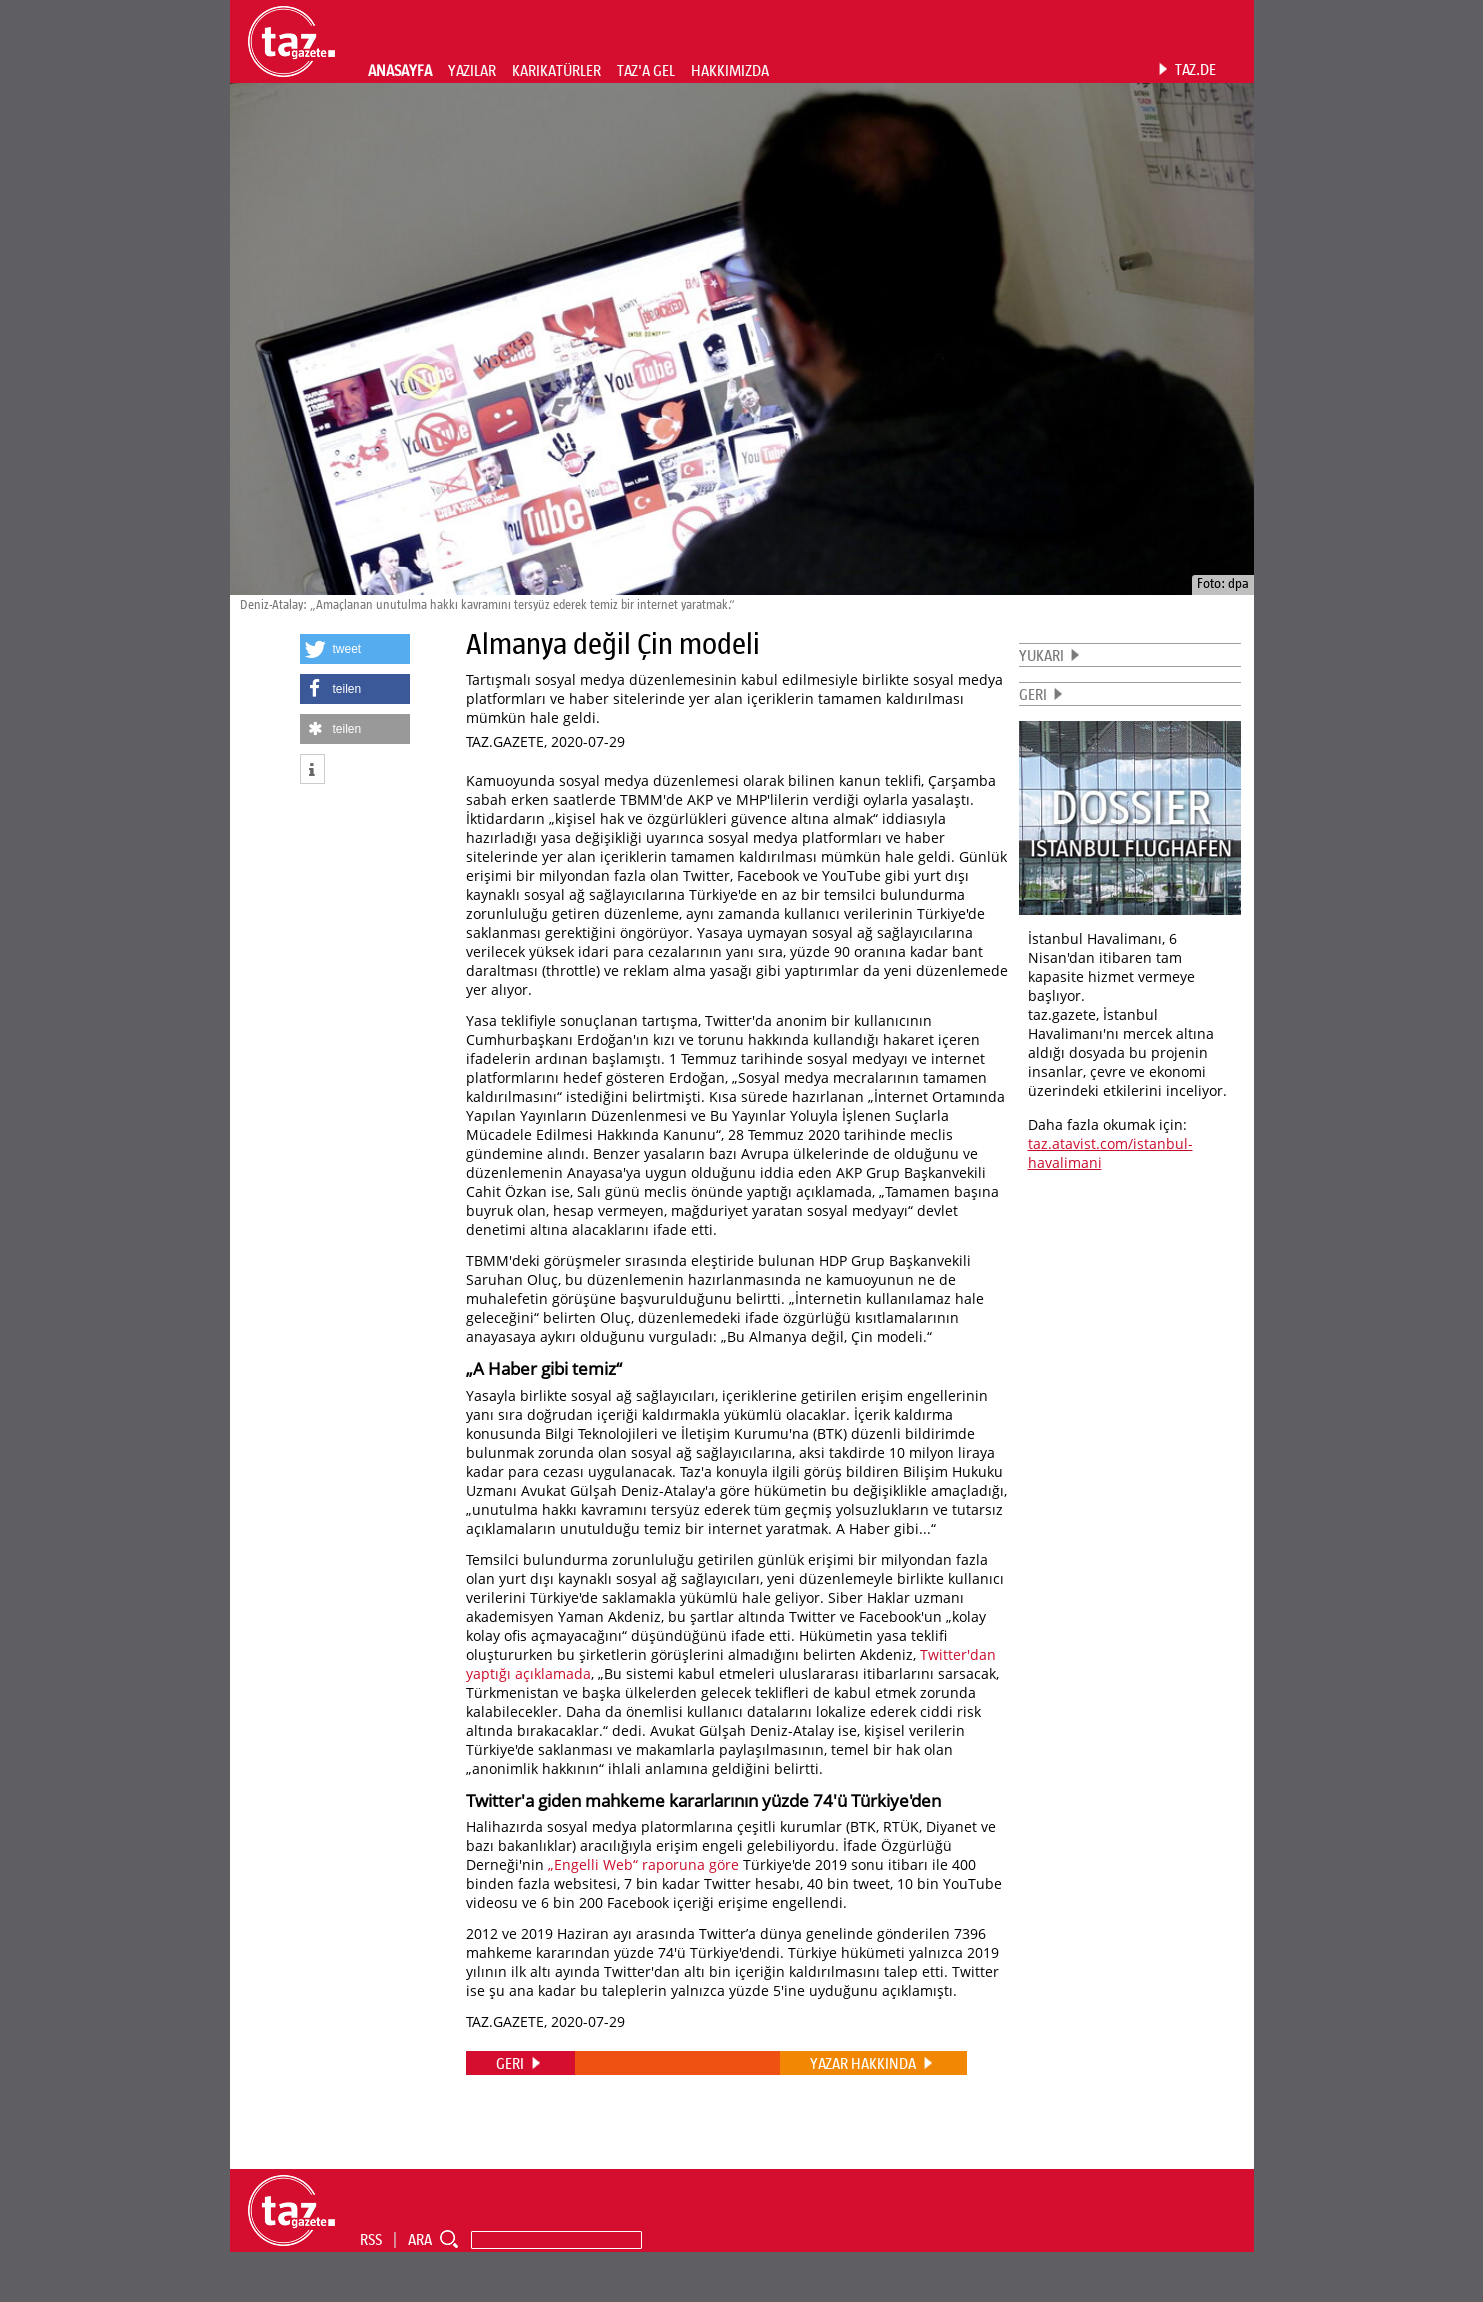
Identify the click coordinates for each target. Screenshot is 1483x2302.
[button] (355, 649)
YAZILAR (472, 70)
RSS (371, 2239)
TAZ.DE (1195, 69)
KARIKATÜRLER (556, 70)
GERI (1033, 694)
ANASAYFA (400, 70)
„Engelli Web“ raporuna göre (643, 1864)
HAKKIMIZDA (730, 70)
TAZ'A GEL (646, 70)
